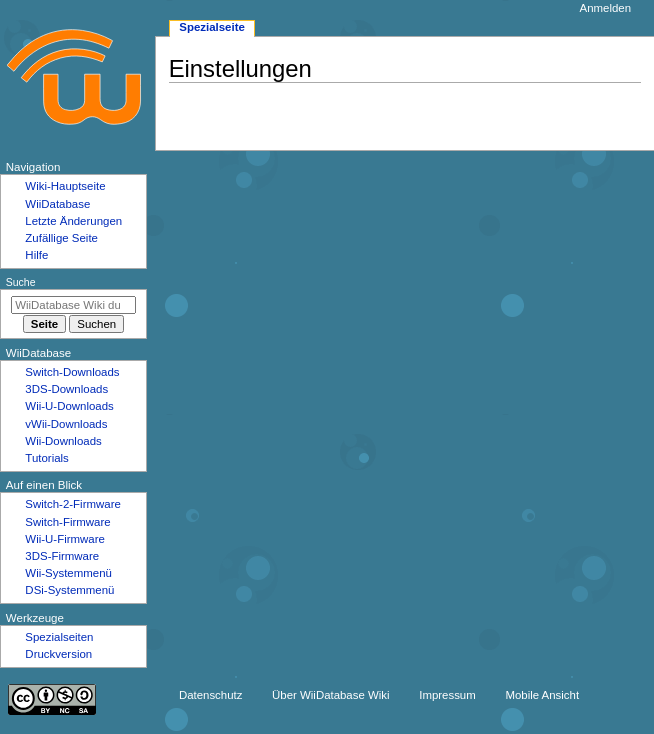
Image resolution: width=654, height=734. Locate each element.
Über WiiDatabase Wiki (330, 695)
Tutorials (47, 458)
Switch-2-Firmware (72, 504)
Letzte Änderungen (73, 221)
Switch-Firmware (67, 522)
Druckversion (58, 654)
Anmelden (606, 8)
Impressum (447, 695)
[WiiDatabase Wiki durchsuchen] (73, 305)
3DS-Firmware (62, 556)
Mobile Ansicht (542, 695)
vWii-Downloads (66, 424)
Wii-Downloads (63, 441)
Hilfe (36, 255)
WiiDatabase (57, 204)
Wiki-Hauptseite (65, 186)
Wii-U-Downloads (69, 406)
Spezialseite (212, 27)
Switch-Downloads (72, 372)
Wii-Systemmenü (68, 573)
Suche (21, 282)
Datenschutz (211, 695)
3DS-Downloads (66, 389)
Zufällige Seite (61, 238)
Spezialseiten (59, 637)
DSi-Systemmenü (69, 590)
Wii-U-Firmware (65, 539)
